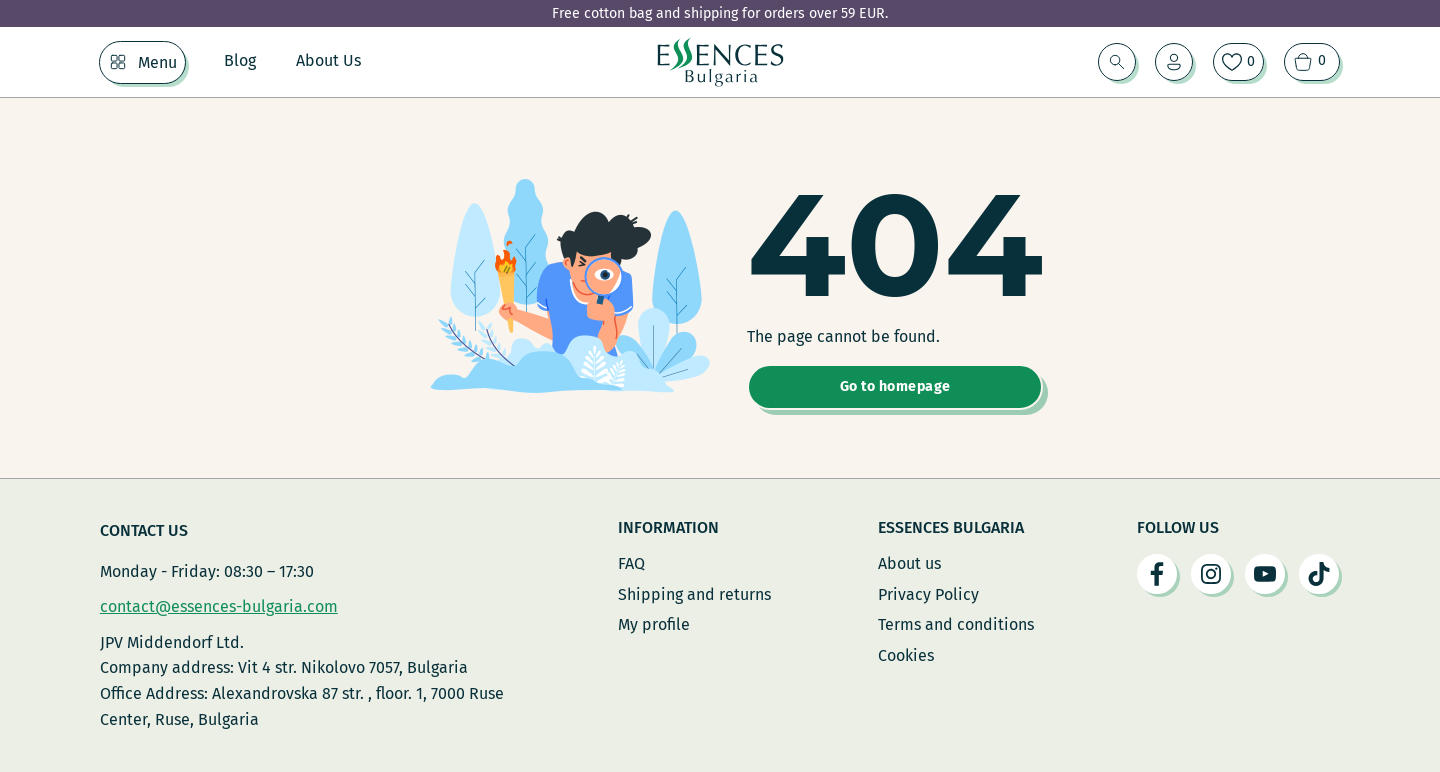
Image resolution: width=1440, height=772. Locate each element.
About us (909, 563)
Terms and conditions (956, 624)
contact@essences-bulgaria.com (219, 606)
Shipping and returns (694, 594)
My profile (654, 624)
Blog (240, 60)
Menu (157, 62)
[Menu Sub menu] (118, 62)
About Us (328, 60)
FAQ (631, 563)
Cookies (906, 655)
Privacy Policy (928, 594)
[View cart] (1312, 62)
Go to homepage (895, 386)
